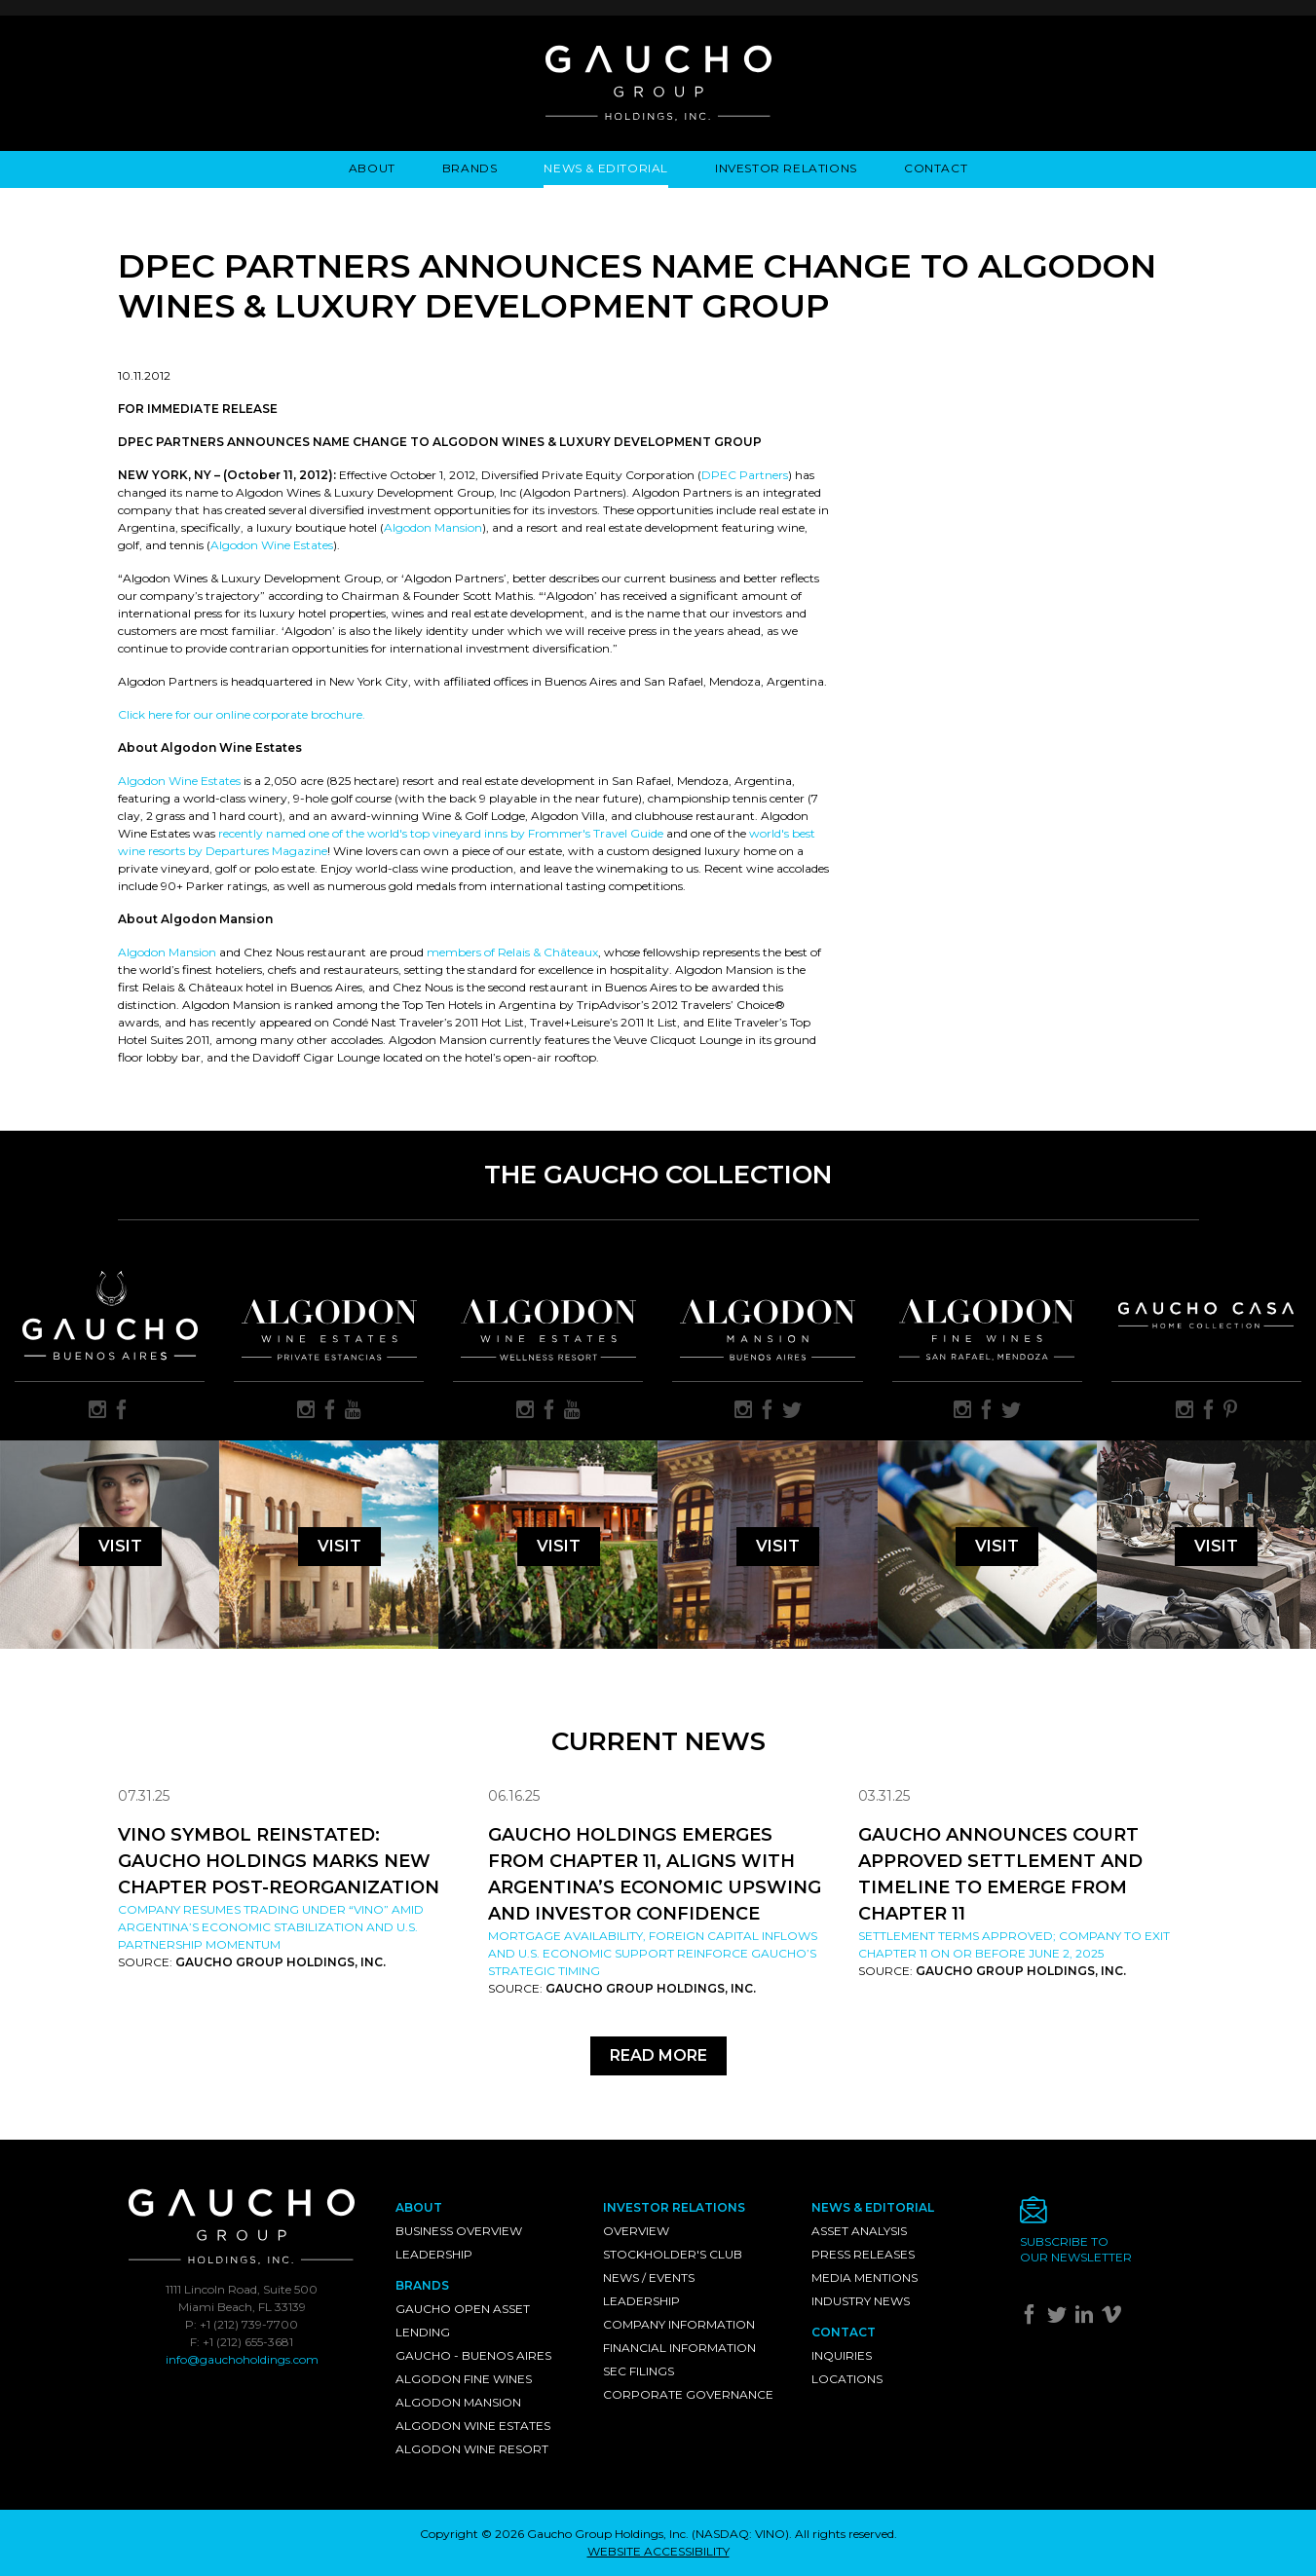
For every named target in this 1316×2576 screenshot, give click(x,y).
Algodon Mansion (433, 527)
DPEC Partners (744, 474)
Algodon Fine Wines (463, 2378)
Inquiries (841, 2355)
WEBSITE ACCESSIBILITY (658, 2551)
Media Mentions (864, 2277)
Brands (470, 168)
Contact (935, 168)
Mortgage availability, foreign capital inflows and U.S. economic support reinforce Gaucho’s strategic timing (652, 1953)
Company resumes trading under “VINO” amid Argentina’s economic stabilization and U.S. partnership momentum (271, 1927)
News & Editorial (606, 168)
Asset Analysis (859, 2230)
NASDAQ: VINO (740, 2533)
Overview (636, 2230)
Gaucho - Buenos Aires (473, 2355)
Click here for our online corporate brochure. (241, 714)
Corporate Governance (688, 2394)
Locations (847, 2378)
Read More (658, 2055)
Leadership (433, 2254)
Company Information (679, 2324)
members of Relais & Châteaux (512, 952)
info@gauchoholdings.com (242, 2359)
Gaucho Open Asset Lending (462, 2320)
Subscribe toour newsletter (1076, 2249)
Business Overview (458, 2230)
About (372, 168)
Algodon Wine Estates (271, 545)
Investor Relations (786, 168)
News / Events (649, 2277)
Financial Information (679, 2347)
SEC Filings (638, 2371)
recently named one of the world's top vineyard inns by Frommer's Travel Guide (440, 833)
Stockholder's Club (672, 2254)
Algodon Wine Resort (471, 2449)
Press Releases (863, 2254)
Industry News (860, 2301)
